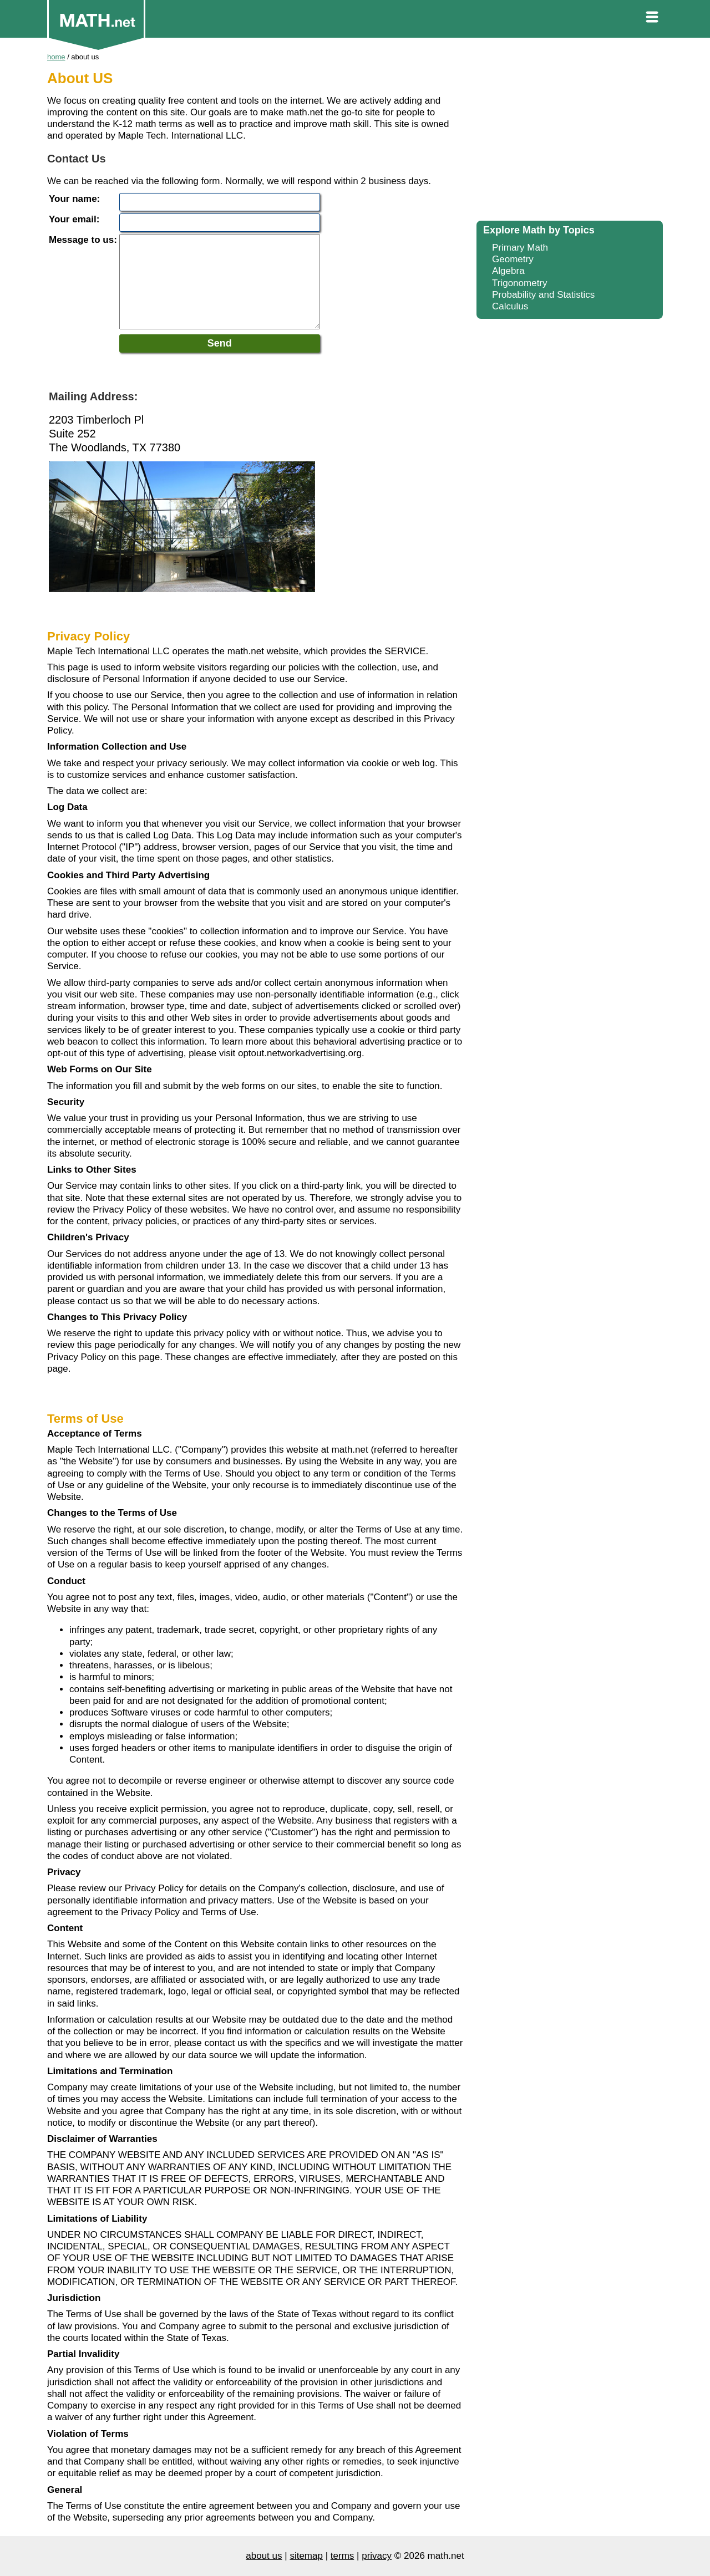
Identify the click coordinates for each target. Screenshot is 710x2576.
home (56, 57)
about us (264, 2555)
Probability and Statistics (543, 294)
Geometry (513, 259)
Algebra (508, 271)
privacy (377, 2555)
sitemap (306, 2555)
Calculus (510, 306)
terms (342, 2555)
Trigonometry (519, 283)
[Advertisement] (569, 133)
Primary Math (520, 247)
